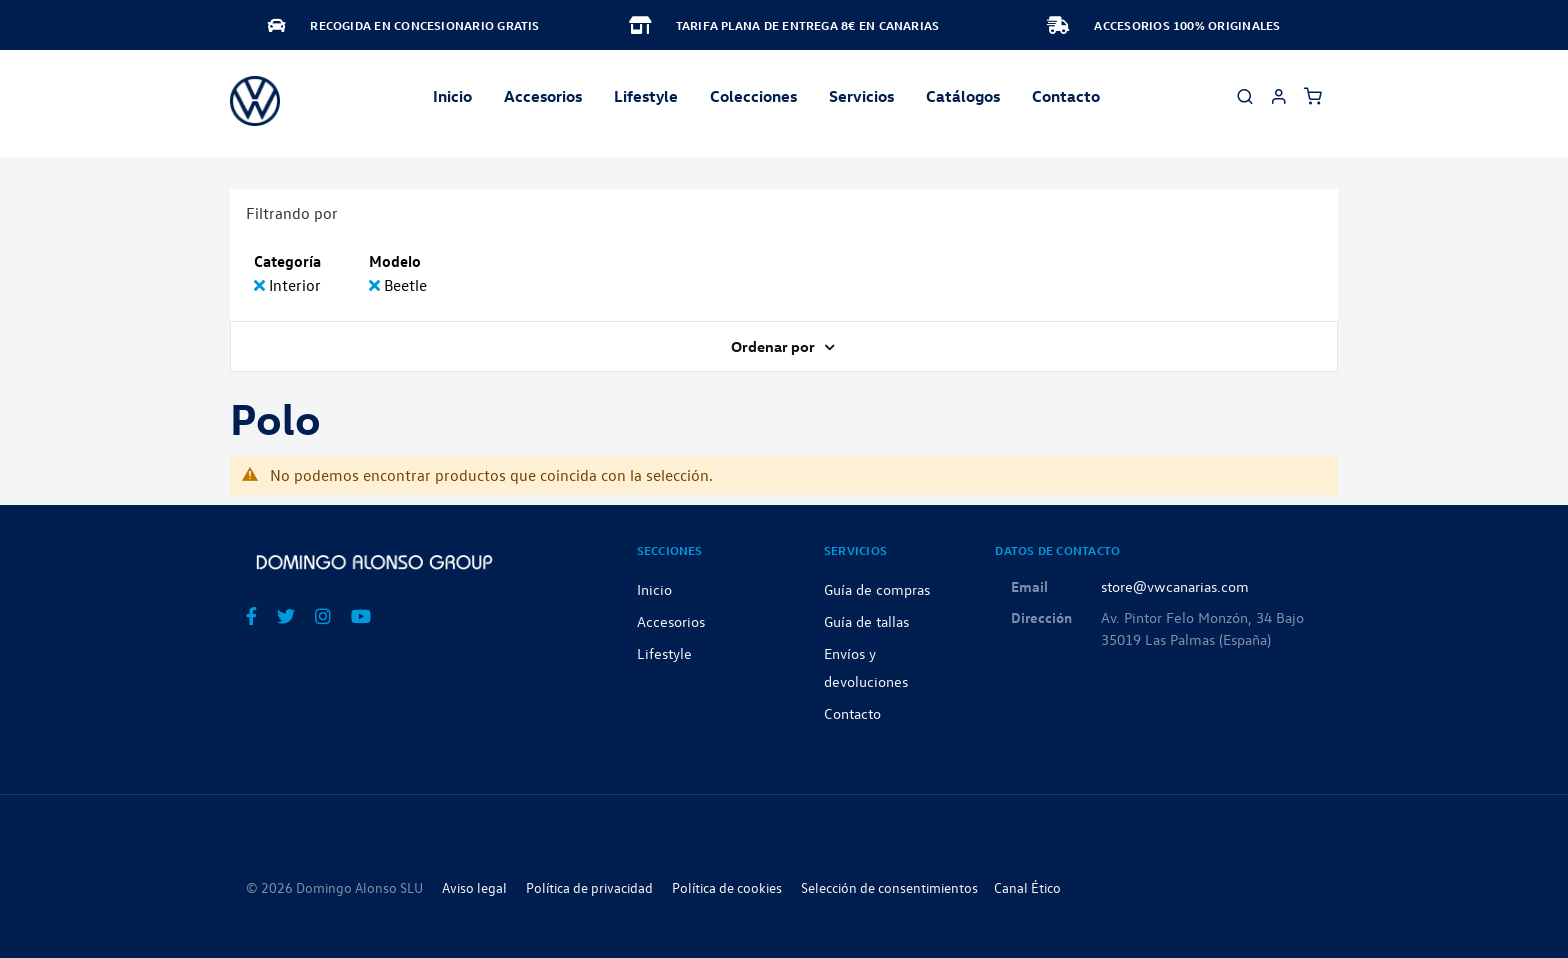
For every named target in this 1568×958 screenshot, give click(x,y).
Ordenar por (774, 346)
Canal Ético (1027, 887)
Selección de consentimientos (889, 887)
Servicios (861, 96)
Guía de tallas (866, 621)
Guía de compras (877, 589)
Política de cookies (727, 887)
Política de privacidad (589, 887)
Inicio (452, 96)
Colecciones (753, 96)
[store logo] (255, 101)
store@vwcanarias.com (1175, 586)
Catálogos (963, 96)
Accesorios (671, 621)
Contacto (1066, 96)
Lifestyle (646, 96)
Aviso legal (474, 887)
